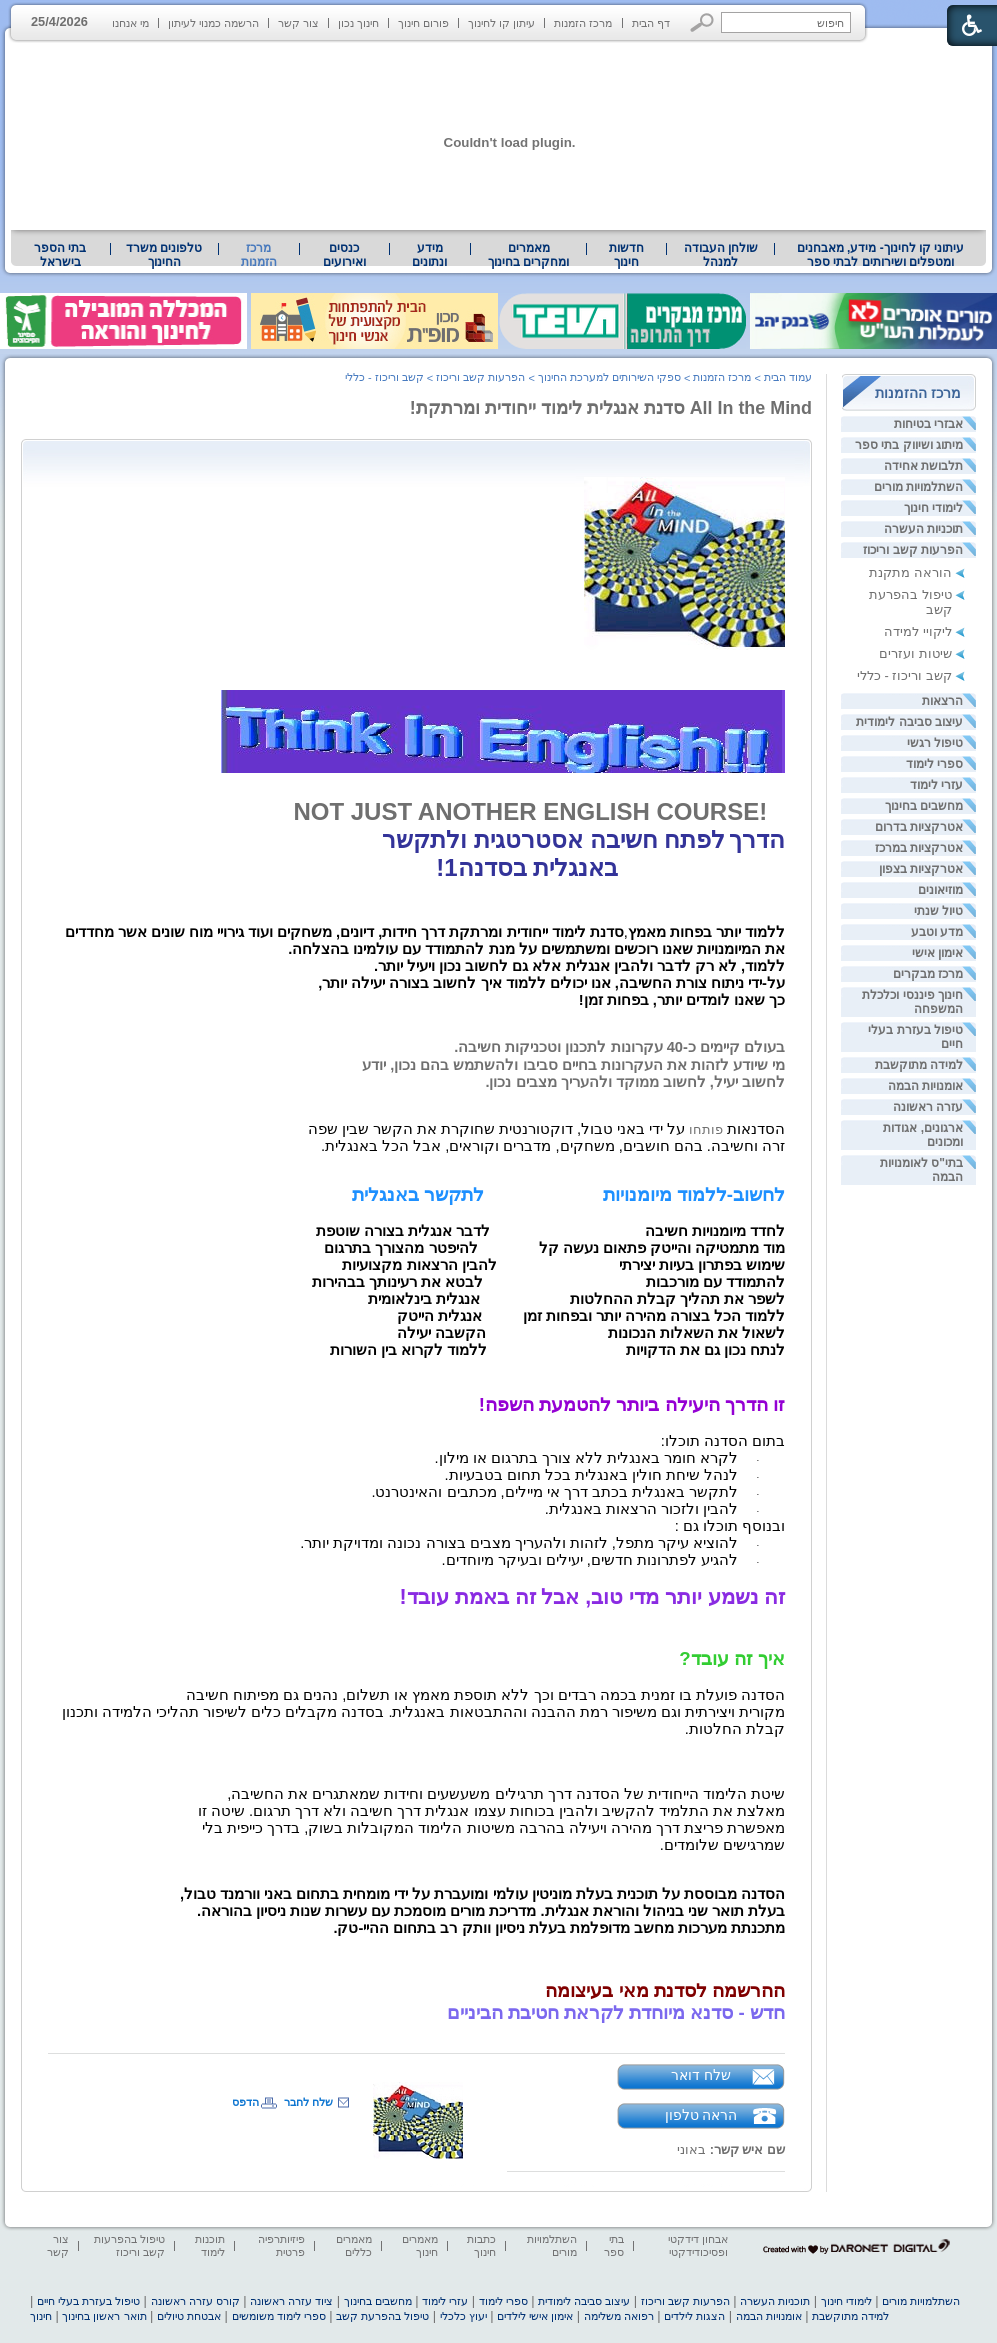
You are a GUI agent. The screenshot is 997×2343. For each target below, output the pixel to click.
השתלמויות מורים (918, 487)
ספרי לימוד (934, 764)
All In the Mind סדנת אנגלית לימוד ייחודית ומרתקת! (611, 408)
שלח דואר (701, 2075)
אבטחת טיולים (189, 2316)
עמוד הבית (788, 377)
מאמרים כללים (354, 2245)
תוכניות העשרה (923, 529)
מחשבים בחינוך (924, 806)
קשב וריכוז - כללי (904, 675)
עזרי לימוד (936, 785)
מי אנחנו (130, 23)
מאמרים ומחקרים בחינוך (528, 255)
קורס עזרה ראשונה (195, 2301)
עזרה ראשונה (928, 1107)
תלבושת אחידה (923, 466)
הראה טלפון (701, 2115)
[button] (702, 22)
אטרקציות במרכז (919, 848)
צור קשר (298, 23)
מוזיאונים (940, 890)
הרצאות (942, 701)
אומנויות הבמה (925, 1086)
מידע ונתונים (429, 255)
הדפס (245, 2102)
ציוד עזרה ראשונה (291, 2301)
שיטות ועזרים (915, 653)
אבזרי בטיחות (928, 424)
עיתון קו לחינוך (501, 23)
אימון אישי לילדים (535, 2316)
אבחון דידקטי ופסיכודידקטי (698, 2245)
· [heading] (758, 1460)
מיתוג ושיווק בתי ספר (909, 445)
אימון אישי (937, 953)
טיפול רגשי (935, 743)
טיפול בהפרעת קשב (382, 2316)
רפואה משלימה (619, 2316)
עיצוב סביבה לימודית (909, 722)
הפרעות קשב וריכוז (913, 550)
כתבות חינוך (481, 2245)
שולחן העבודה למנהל (721, 255)
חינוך (41, 2316)
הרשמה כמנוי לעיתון (213, 23)
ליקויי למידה (918, 631)
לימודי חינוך (933, 508)
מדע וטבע (937, 932)
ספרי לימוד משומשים (279, 2316)
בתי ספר (614, 2245)
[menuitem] (880, 255)
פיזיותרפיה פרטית (281, 2245)
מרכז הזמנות (583, 23)
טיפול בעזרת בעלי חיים (88, 2301)
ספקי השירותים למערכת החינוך (609, 377)
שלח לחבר (308, 2102)
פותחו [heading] (546, 1129)
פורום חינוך (423, 23)
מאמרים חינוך (420, 2245)
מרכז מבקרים (928, 974)
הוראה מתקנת (910, 572)
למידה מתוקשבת (919, 1065)
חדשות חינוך (626, 255)
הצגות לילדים (694, 2316)
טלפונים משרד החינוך (164, 255)
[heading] (416, 982)
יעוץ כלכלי (463, 2316)
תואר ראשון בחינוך (104, 2316)
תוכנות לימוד (210, 2245)
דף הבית (651, 23)
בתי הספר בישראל (60, 255)
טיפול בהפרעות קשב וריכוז (129, 2245)
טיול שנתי (938, 911)
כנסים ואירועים (344, 255)
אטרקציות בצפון (921, 869)
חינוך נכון (358, 23)
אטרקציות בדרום (919, 827)
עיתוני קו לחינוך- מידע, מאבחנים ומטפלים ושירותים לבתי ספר (881, 255)
